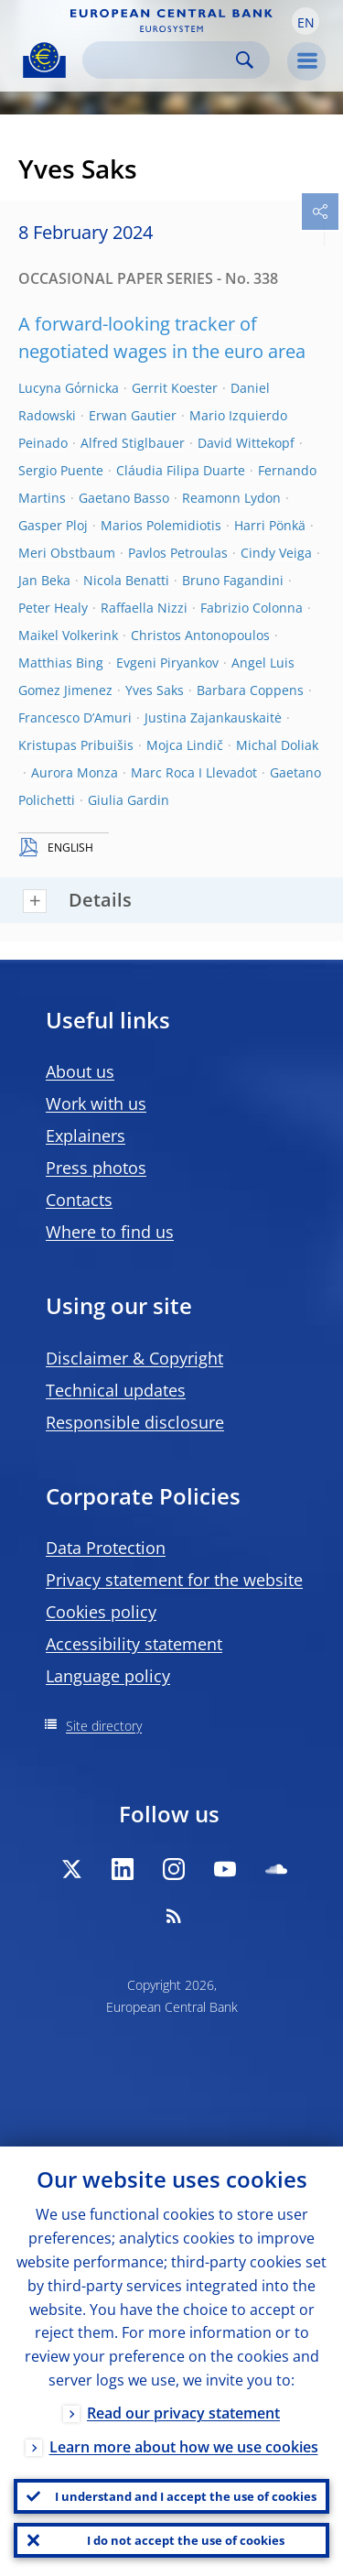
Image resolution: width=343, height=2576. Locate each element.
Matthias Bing (60, 662)
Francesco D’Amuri (75, 717)
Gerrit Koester (175, 388)
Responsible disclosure (135, 1422)
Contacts (79, 1200)
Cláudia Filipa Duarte (180, 470)
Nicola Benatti (126, 580)
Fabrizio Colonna (251, 607)
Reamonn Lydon (231, 497)
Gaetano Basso (124, 497)
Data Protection (106, 1548)
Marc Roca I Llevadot (194, 772)
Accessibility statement (134, 1644)
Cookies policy (101, 1612)
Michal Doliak (277, 745)
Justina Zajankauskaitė (213, 717)
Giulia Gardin (128, 800)
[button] (305, 21)
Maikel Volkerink (68, 635)
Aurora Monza (74, 772)
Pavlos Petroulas (178, 552)
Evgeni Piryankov (167, 662)
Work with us (96, 1103)
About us (80, 1071)
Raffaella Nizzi (144, 607)
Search (245, 60)
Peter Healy (53, 607)
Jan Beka (44, 580)
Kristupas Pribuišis (76, 745)
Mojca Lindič (184, 745)
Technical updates (116, 1390)
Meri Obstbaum (66, 552)
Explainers (85, 1136)
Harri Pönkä (269, 525)
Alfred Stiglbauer (132, 442)
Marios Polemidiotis (161, 525)
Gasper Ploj (53, 525)
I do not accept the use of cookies (185, 2540)
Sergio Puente (60, 470)
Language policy (108, 1676)
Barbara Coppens (250, 690)
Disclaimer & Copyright (134, 1358)
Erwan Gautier (133, 415)
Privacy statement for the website (174, 1580)
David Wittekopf (246, 442)
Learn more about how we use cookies (183, 2447)
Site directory (104, 1725)
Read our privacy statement (183, 2413)
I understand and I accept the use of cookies (185, 2496)
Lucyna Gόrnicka (68, 388)
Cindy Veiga (276, 552)
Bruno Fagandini (233, 580)
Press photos (96, 1168)
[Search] (161, 60)
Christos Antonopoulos (200, 635)
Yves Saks (154, 690)
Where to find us (110, 1232)
